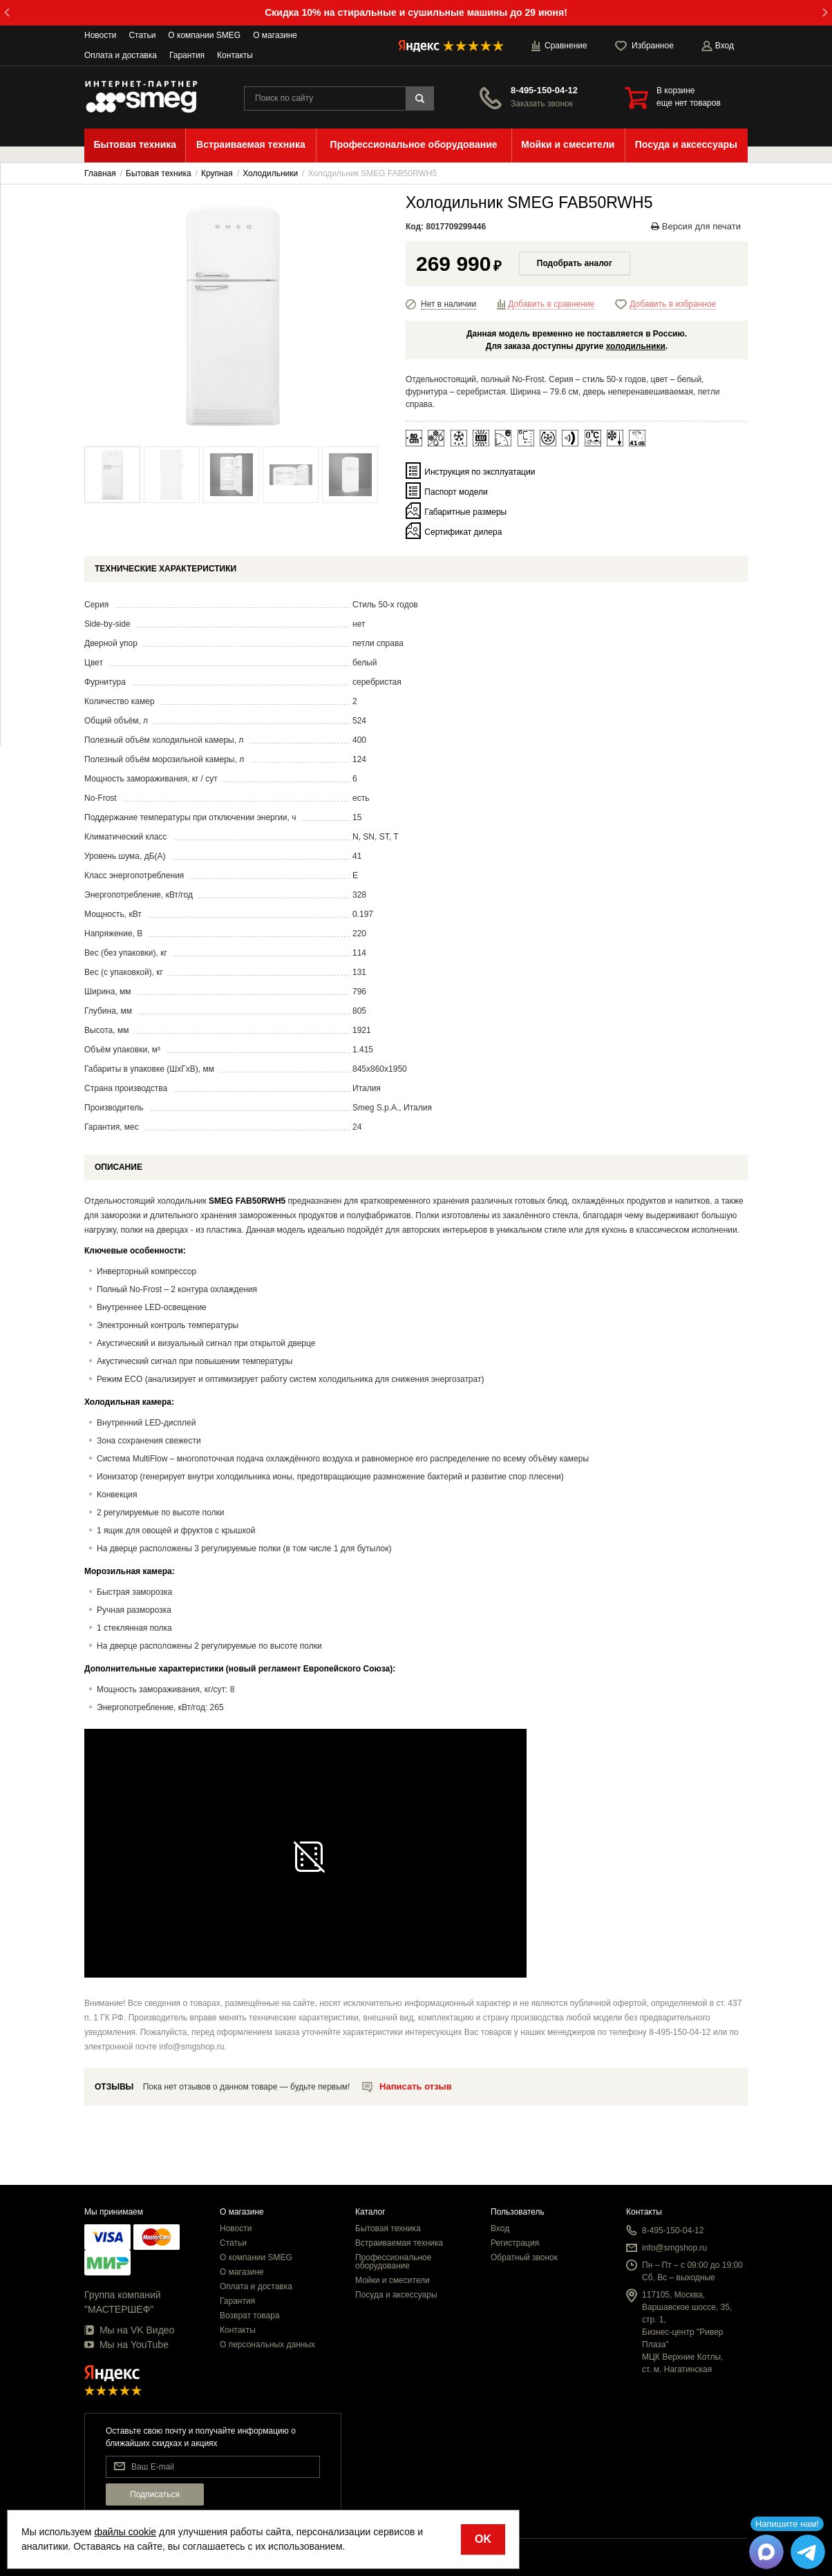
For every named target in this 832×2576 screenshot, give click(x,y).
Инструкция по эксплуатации (479, 472)
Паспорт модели (455, 492)
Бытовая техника (388, 2228)
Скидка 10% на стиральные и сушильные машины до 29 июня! (416, 12)
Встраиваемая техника (399, 2243)
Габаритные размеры (465, 512)
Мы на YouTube (126, 2344)
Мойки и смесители (392, 2280)
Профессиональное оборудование (393, 2262)
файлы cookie (125, 2531)
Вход (500, 2228)
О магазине (275, 35)
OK (483, 2539)
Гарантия (187, 55)
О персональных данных (267, 2344)
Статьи (142, 35)
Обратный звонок (524, 2257)
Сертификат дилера (463, 532)
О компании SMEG (204, 35)
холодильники (635, 346)
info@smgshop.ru (674, 2248)
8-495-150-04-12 (544, 90)
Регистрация (515, 2243)
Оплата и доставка (120, 55)
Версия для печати (696, 226)
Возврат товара (250, 2315)
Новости (100, 35)
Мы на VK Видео (129, 2330)
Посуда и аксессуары (396, 2295)
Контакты (235, 55)
